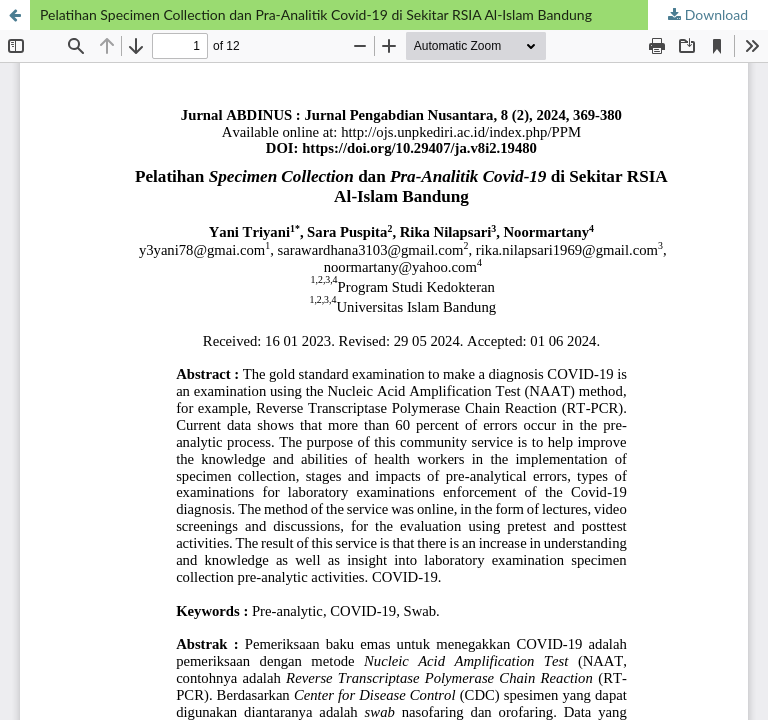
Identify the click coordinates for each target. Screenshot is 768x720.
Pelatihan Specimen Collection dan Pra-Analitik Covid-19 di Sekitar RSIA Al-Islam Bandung (316, 14)
